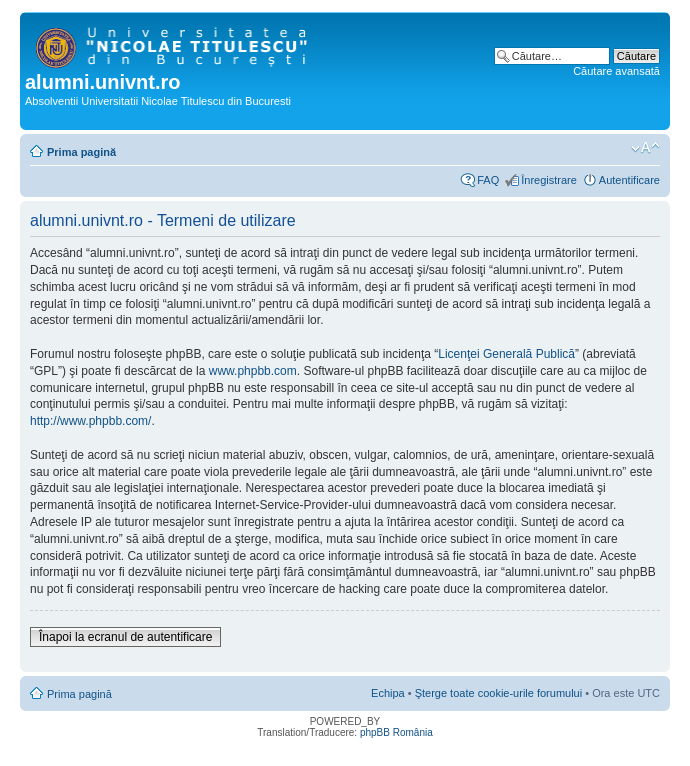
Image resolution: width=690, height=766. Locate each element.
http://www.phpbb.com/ (90, 421)
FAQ (488, 180)
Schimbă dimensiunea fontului (645, 148)
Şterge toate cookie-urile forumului (499, 693)
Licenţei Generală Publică (506, 354)
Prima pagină (81, 152)
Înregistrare (549, 180)
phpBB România (396, 732)
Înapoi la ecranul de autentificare (125, 637)
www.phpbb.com (253, 371)
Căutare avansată (616, 71)
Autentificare (629, 180)
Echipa (388, 693)
